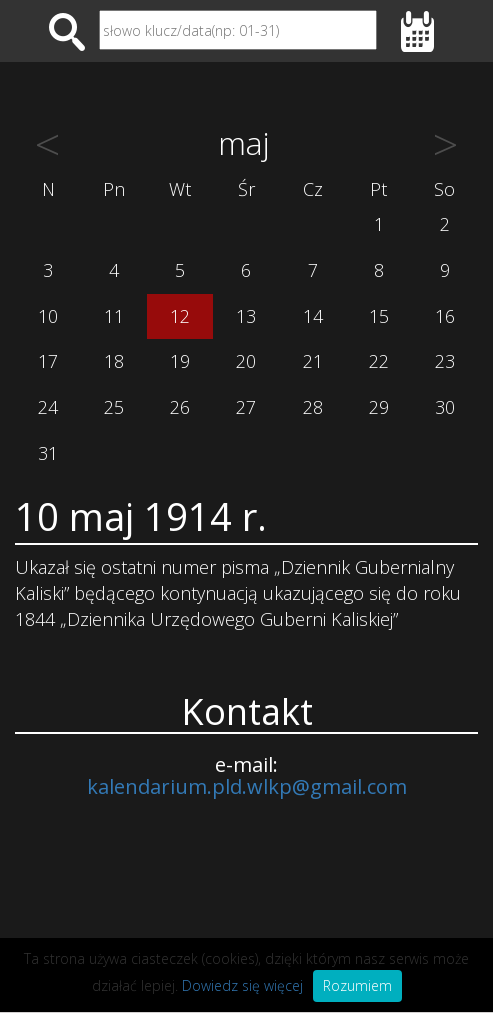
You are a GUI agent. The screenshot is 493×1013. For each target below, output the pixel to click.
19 (180, 361)
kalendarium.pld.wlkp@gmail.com (247, 786)
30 (445, 407)
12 (180, 316)
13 (246, 316)
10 (48, 316)
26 (180, 407)
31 (48, 453)
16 (445, 316)
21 (313, 361)
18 (114, 361)
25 (114, 407)
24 (48, 407)
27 (246, 407)
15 (379, 316)
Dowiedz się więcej (242, 985)
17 (48, 361)
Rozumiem (357, 985)
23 (445, 361)
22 (379, 361)
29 (379, 407)
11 (114, 316)
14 (313, 316)
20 (246, 361)
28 (313, 407)
